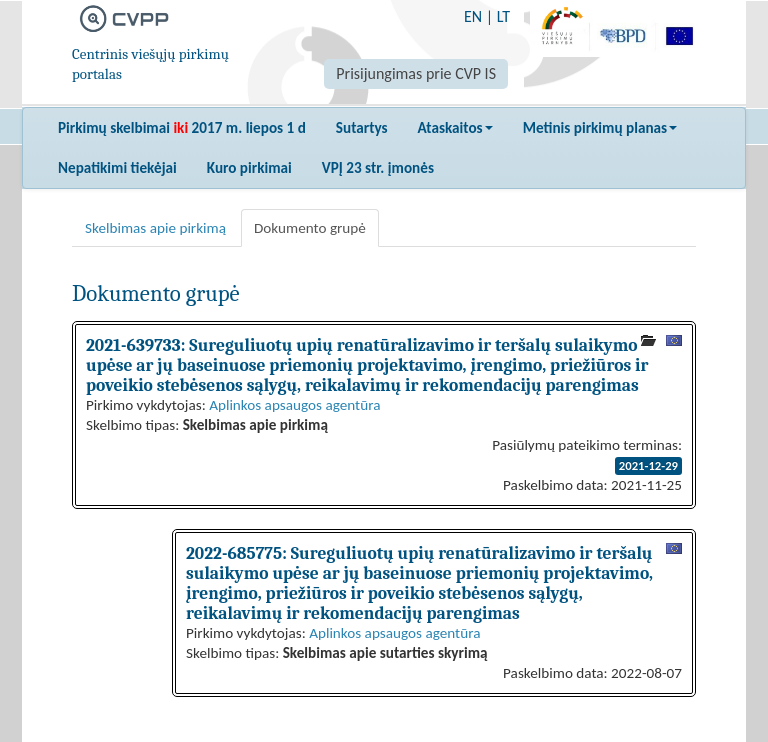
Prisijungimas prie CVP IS (416, 73)
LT (503, 16)
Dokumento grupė (310, 228)
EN (473, 16)
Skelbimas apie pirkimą (155, 228)
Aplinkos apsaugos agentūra (294, 405)
